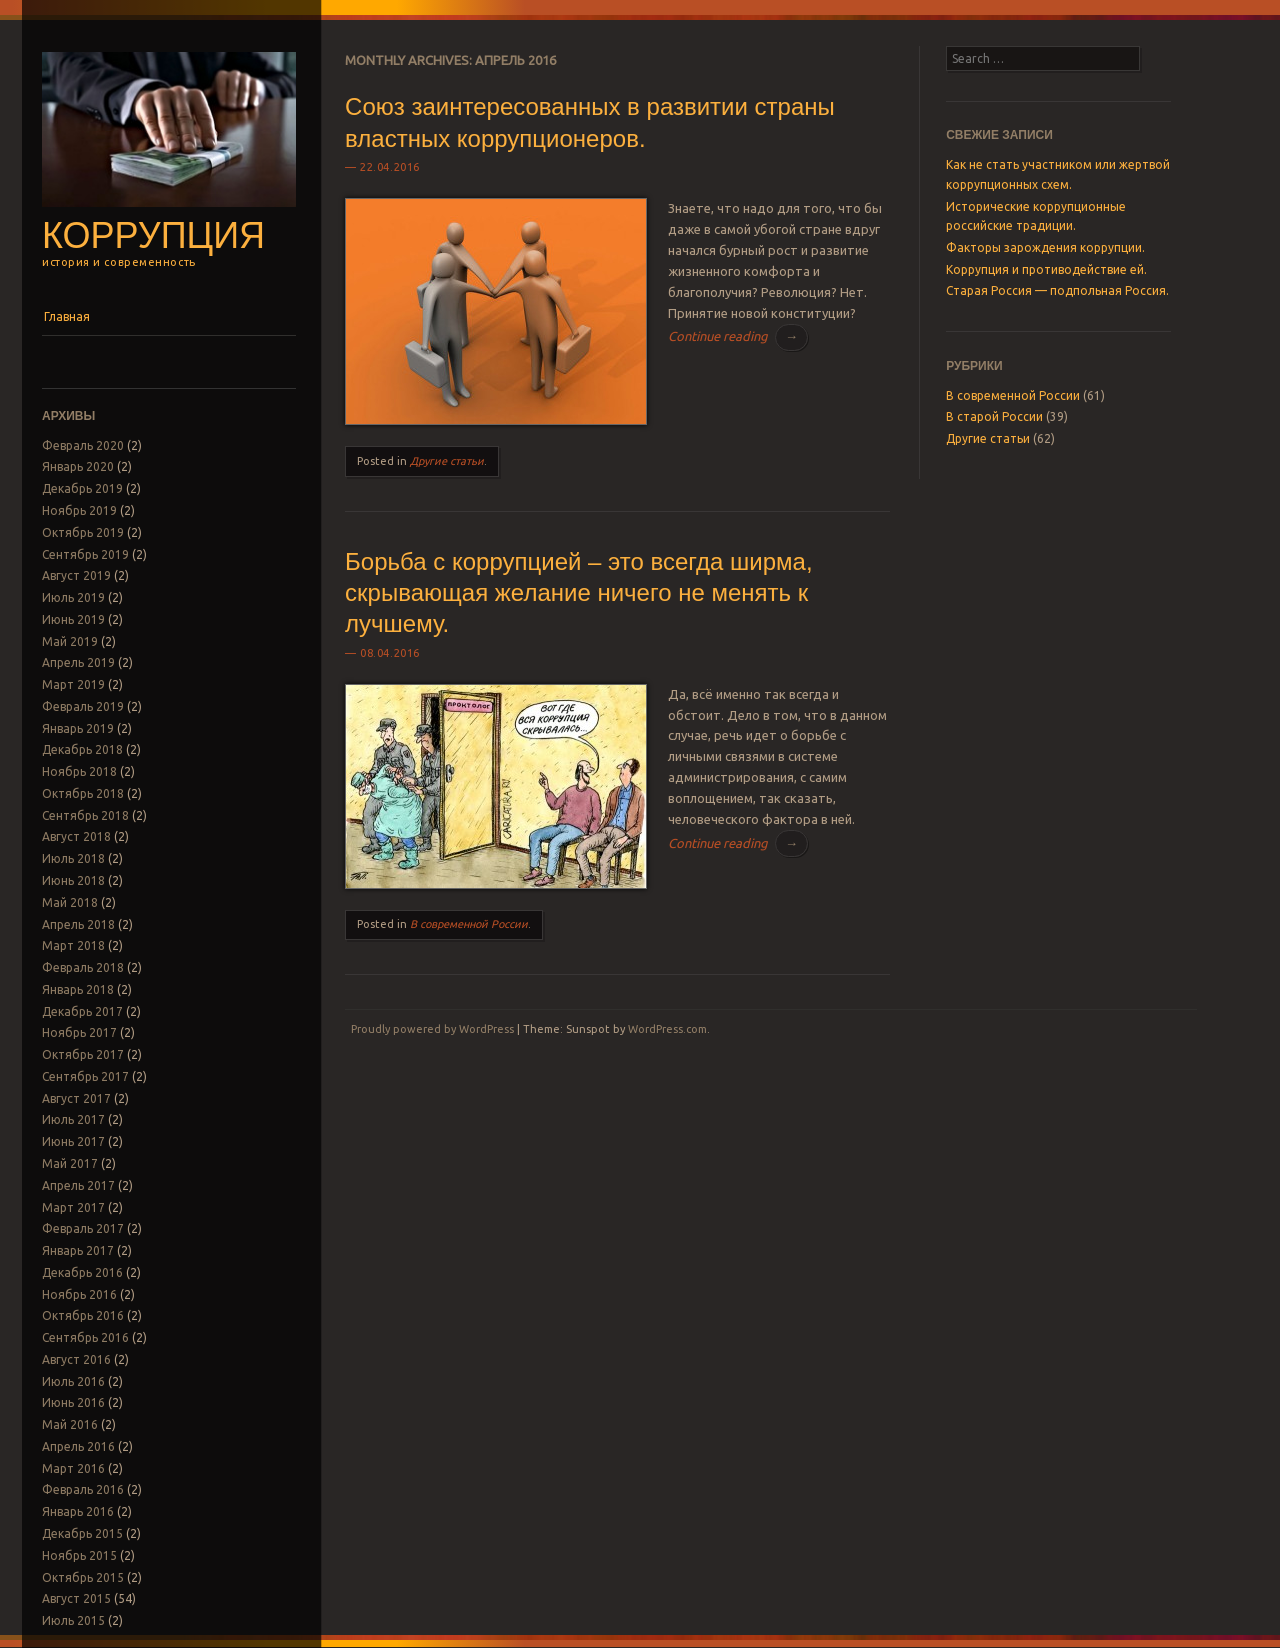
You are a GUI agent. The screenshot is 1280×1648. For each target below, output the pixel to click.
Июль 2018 (73, 858)
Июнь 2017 (73, 1141)
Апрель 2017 (78, 1185)
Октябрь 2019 (83, 532)
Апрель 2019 (78, 662)
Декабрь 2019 (82, 488)
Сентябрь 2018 (85, 815)
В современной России (469, 924)
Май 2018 (70, 902)
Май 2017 (70, 1163)
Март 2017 (73, 1207)
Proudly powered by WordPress (432, 1029)
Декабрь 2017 (82, 1011)
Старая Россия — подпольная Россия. (1057, 290)
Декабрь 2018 (82, 749)
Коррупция (153, 235)
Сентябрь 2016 (85, 1337)
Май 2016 (70, 1424)
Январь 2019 (78, 728)
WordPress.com (667, 1029)
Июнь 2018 (73, 880)
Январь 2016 (78, 1511)
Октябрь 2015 (83, 1577)
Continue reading (738, 336)
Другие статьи (447, 461)
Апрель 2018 (78, 924)
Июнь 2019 (73, 619)
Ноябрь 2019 (79, 510)
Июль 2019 (73, 597)
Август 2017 (76, 1098)
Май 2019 (70, 641)
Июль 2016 (73, 1381)
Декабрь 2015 (82, 1533)
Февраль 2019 (83, 706)
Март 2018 (73, 945)
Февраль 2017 (83, 1228)
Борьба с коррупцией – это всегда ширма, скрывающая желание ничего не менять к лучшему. (578, 592)
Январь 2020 (78, 466)
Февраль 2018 (83, 967)
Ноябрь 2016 (79, 1294)
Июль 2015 (73, 1620)
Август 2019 (76, 575)
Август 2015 (76, 1598)
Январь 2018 (78, 989)
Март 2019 (73, 684)
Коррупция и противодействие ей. (1046, 269)
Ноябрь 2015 (79, 1555)
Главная (67, 316)
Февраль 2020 (83, 445)
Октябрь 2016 (83, 1315)
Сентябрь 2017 (85, 1076)
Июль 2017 (73, 1119)
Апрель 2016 (78, 1446)
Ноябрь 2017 (79, 1032)
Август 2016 (76, 1359)
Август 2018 (76, 836)
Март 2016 (73, 1468)
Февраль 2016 (83, 1489)
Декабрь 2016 (82, 1272)
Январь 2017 (78, 1250)
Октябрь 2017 (83, 1054)
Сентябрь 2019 (85, 554)
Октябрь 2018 (83, 793)
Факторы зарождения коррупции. (1045, 247)
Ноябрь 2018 (79, 771)
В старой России (994, 416)
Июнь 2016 (73, 1402)
